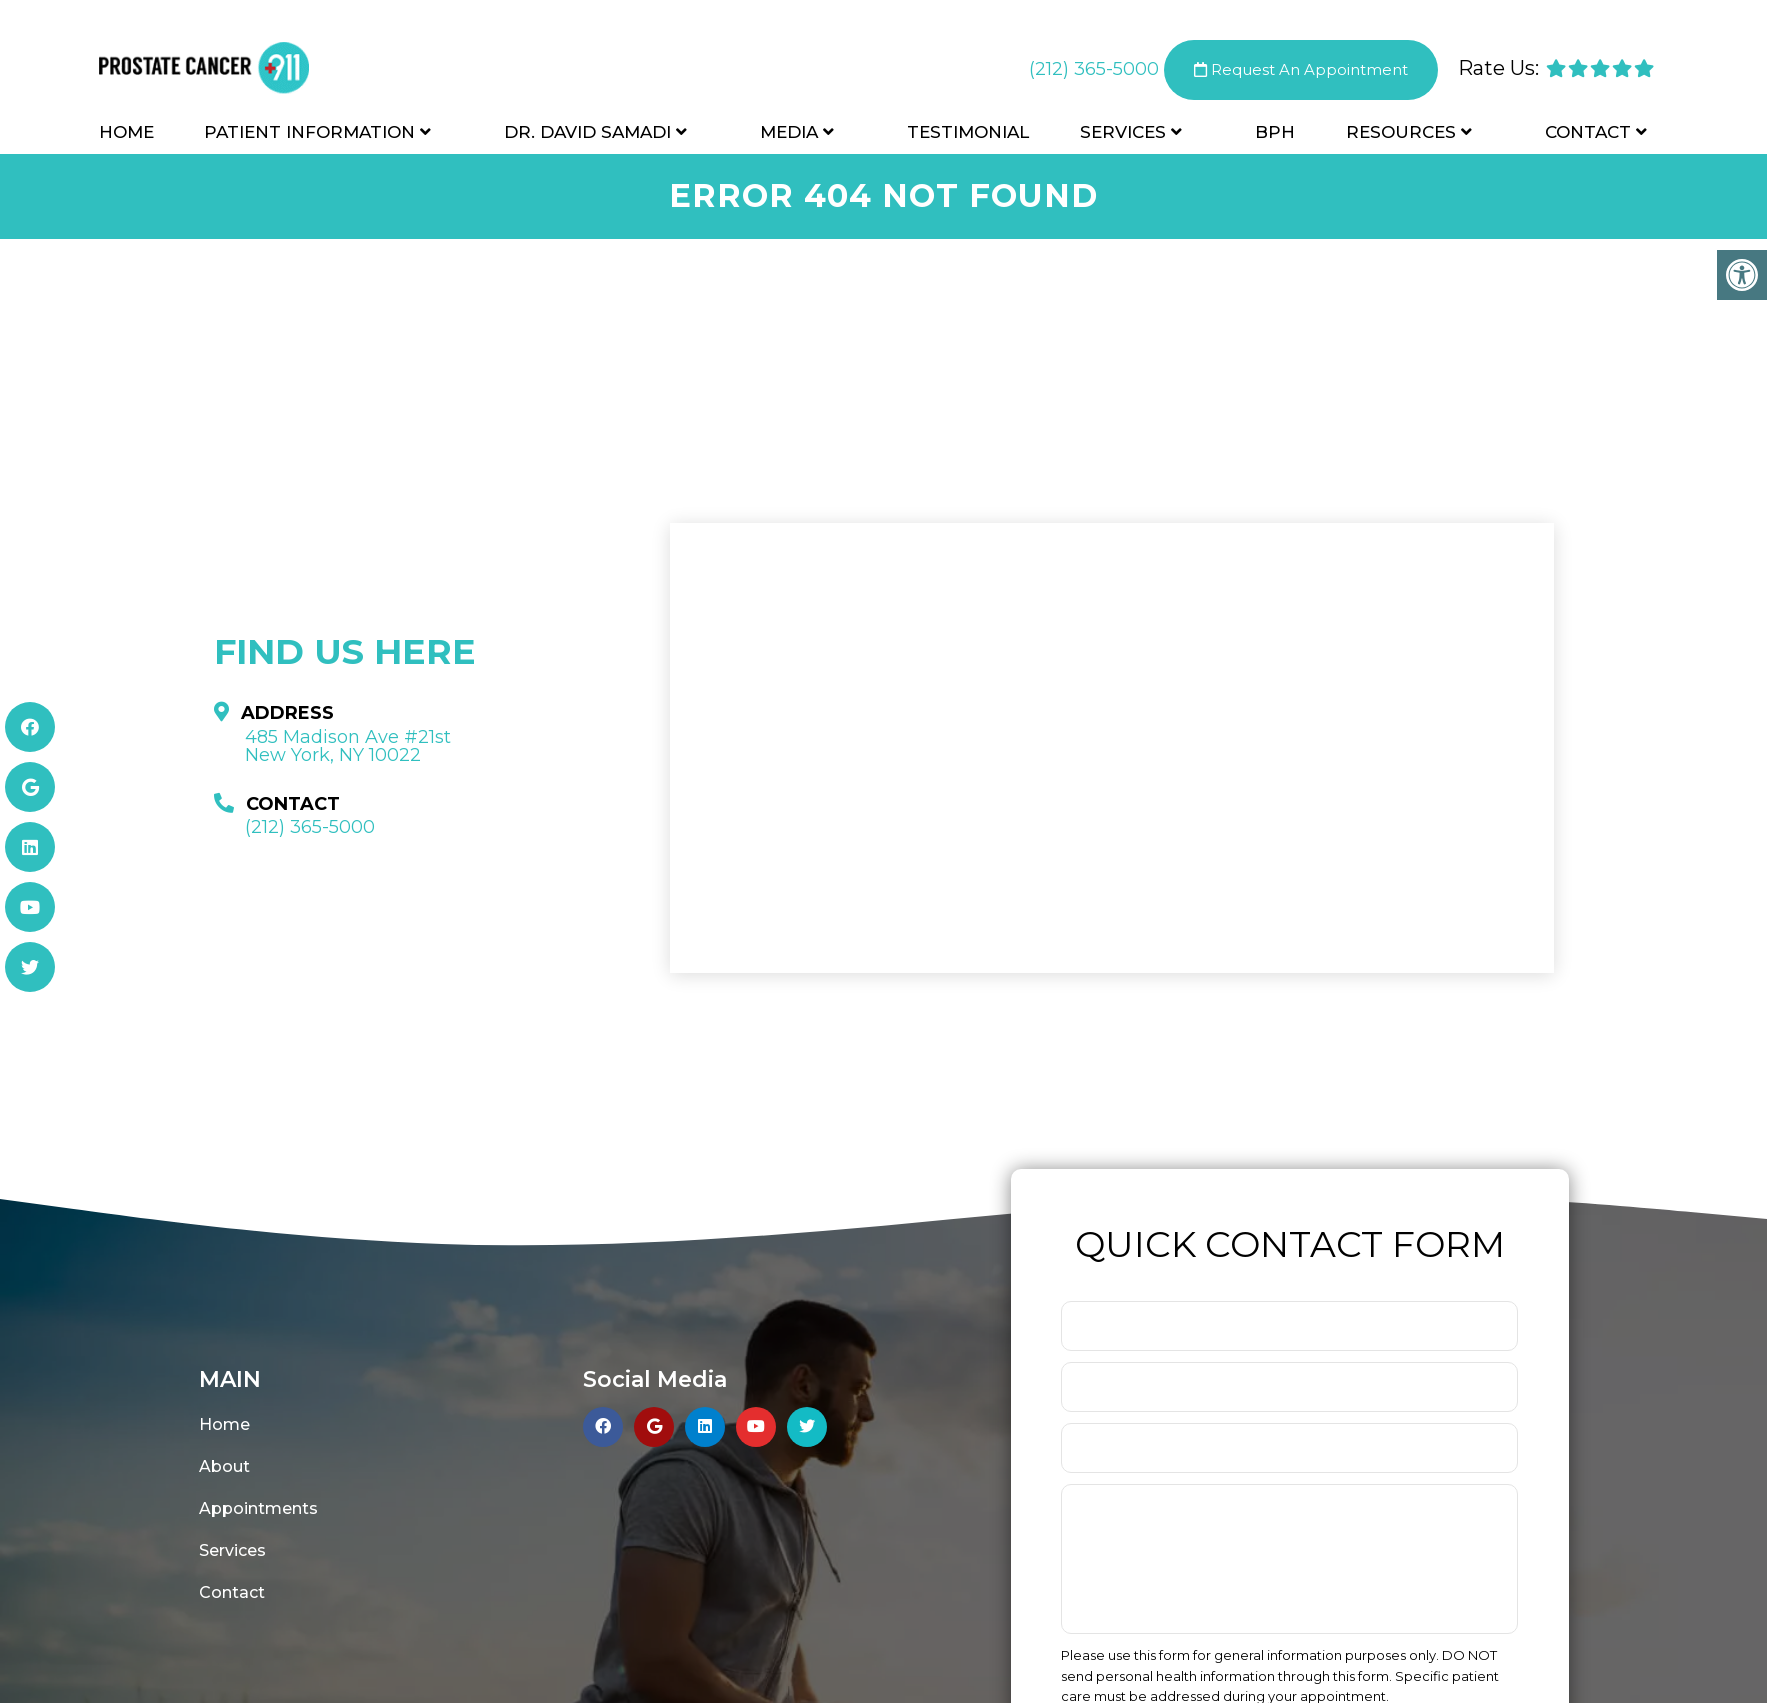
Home (126, 132)
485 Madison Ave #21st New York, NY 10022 (348, 746)
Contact (1588, 132)
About (224, 1466)
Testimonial (968, 132)
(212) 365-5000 (1094, 69)
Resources (1401, 132)
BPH (1275, 132)
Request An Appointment (1301, 69)
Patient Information (309, 132)
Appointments (258, 1508)
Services (1123, 132)
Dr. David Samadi (587, 132)
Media (789, 132)
